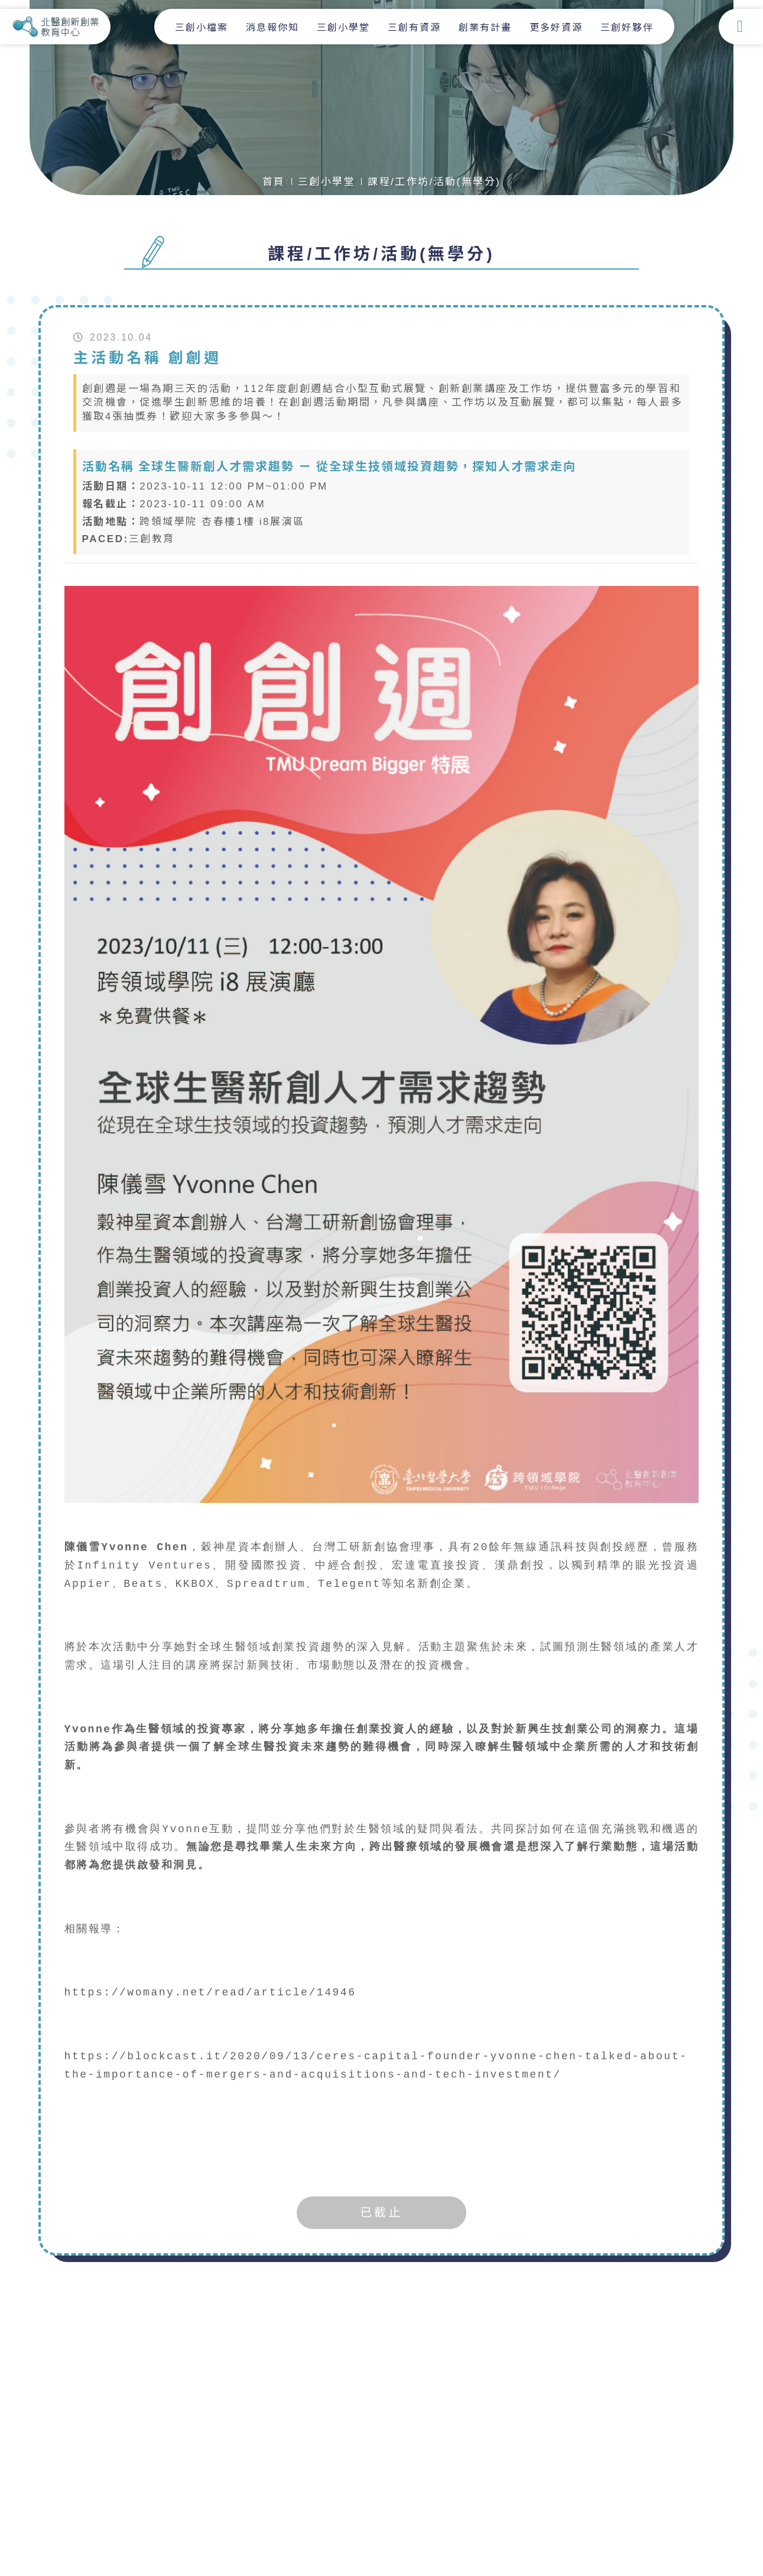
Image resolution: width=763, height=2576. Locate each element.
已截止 (381, 2212)
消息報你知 (273, 27)
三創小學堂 (344, 27)
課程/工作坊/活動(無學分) (434, 181)
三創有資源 (415, 27)
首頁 (273, 181)
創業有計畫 (486, 27)
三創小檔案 (202, 27)
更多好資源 (557, 27)
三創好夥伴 (628, 27)
